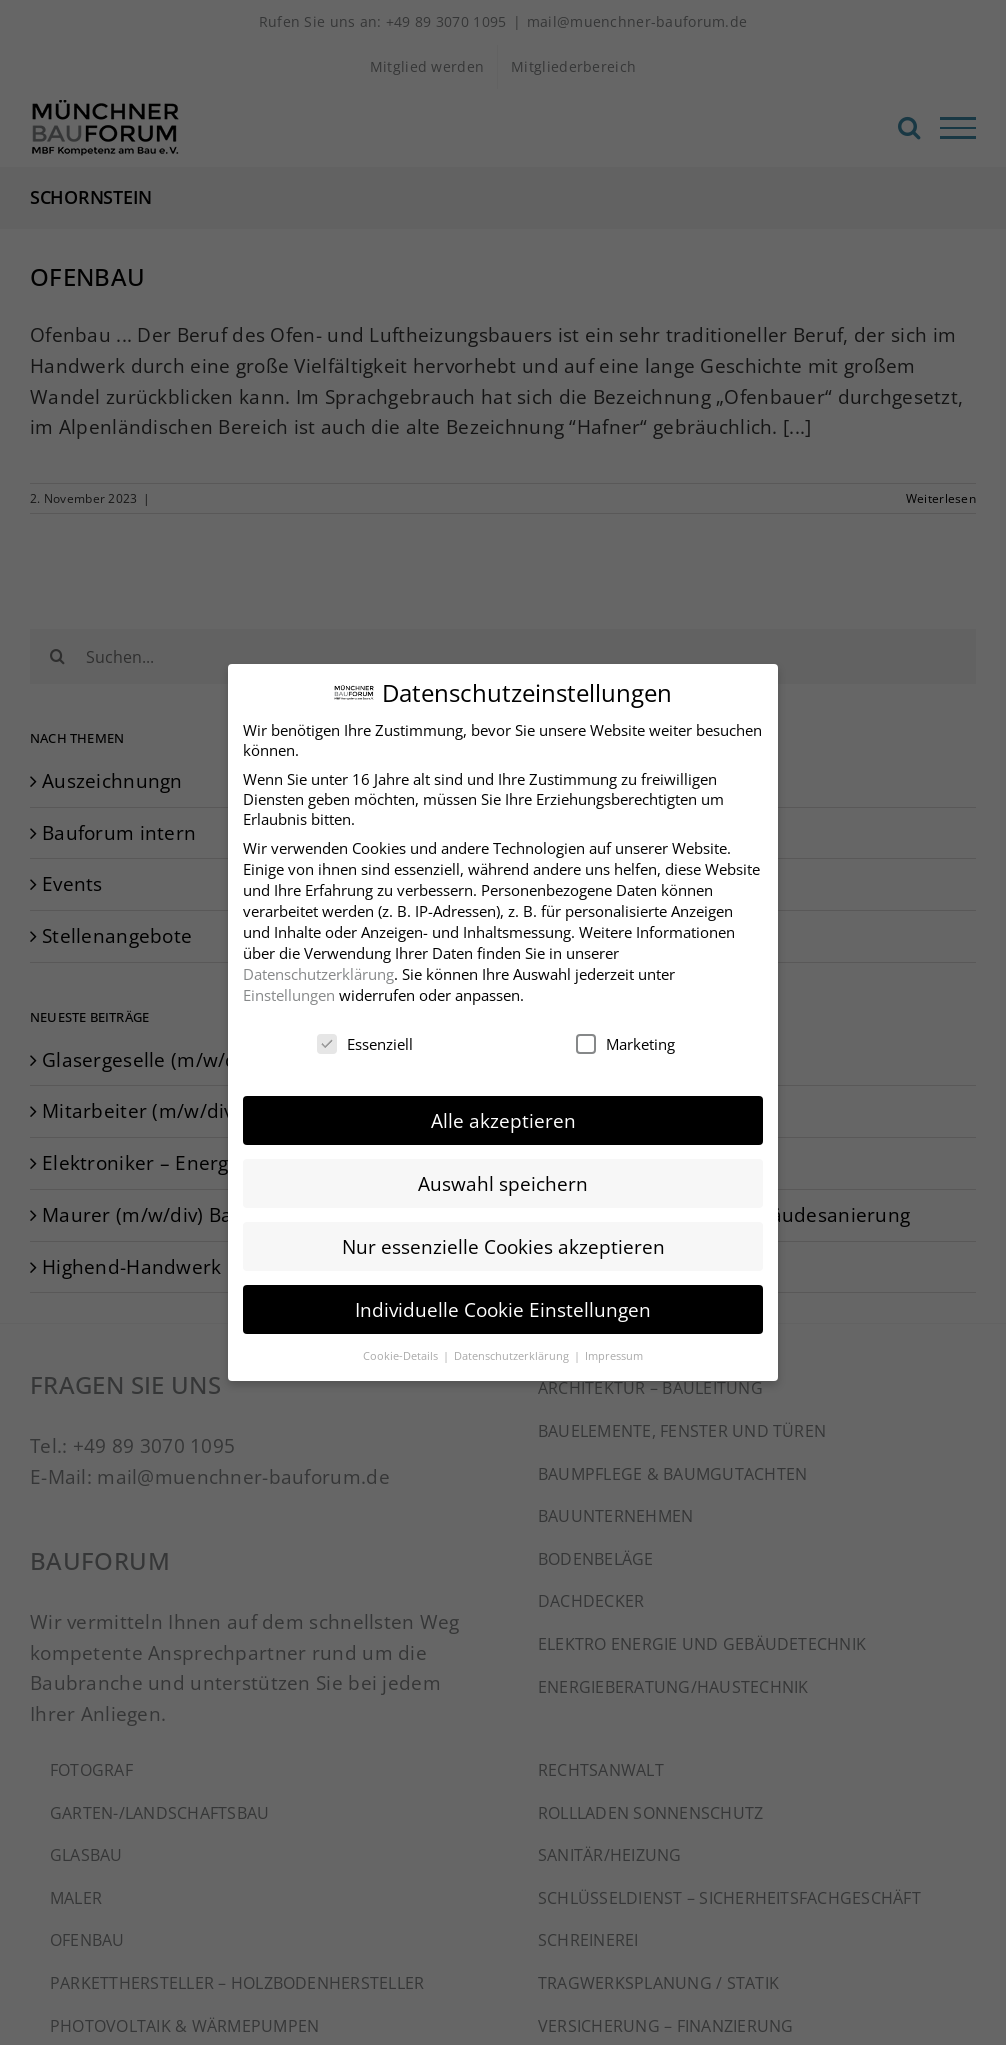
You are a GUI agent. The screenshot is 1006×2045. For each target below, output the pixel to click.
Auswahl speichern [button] (503, 1176)
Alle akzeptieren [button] (503, 1112)
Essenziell (365, 1037)
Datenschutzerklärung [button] (513, 1348)
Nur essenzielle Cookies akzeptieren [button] (503, 1239)
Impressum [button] (614, 1348)
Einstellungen (289, 988)
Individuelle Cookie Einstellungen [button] (503, 1302)
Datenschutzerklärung (318, 967)
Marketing (625, 1037)
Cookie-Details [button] (402, 1348)
